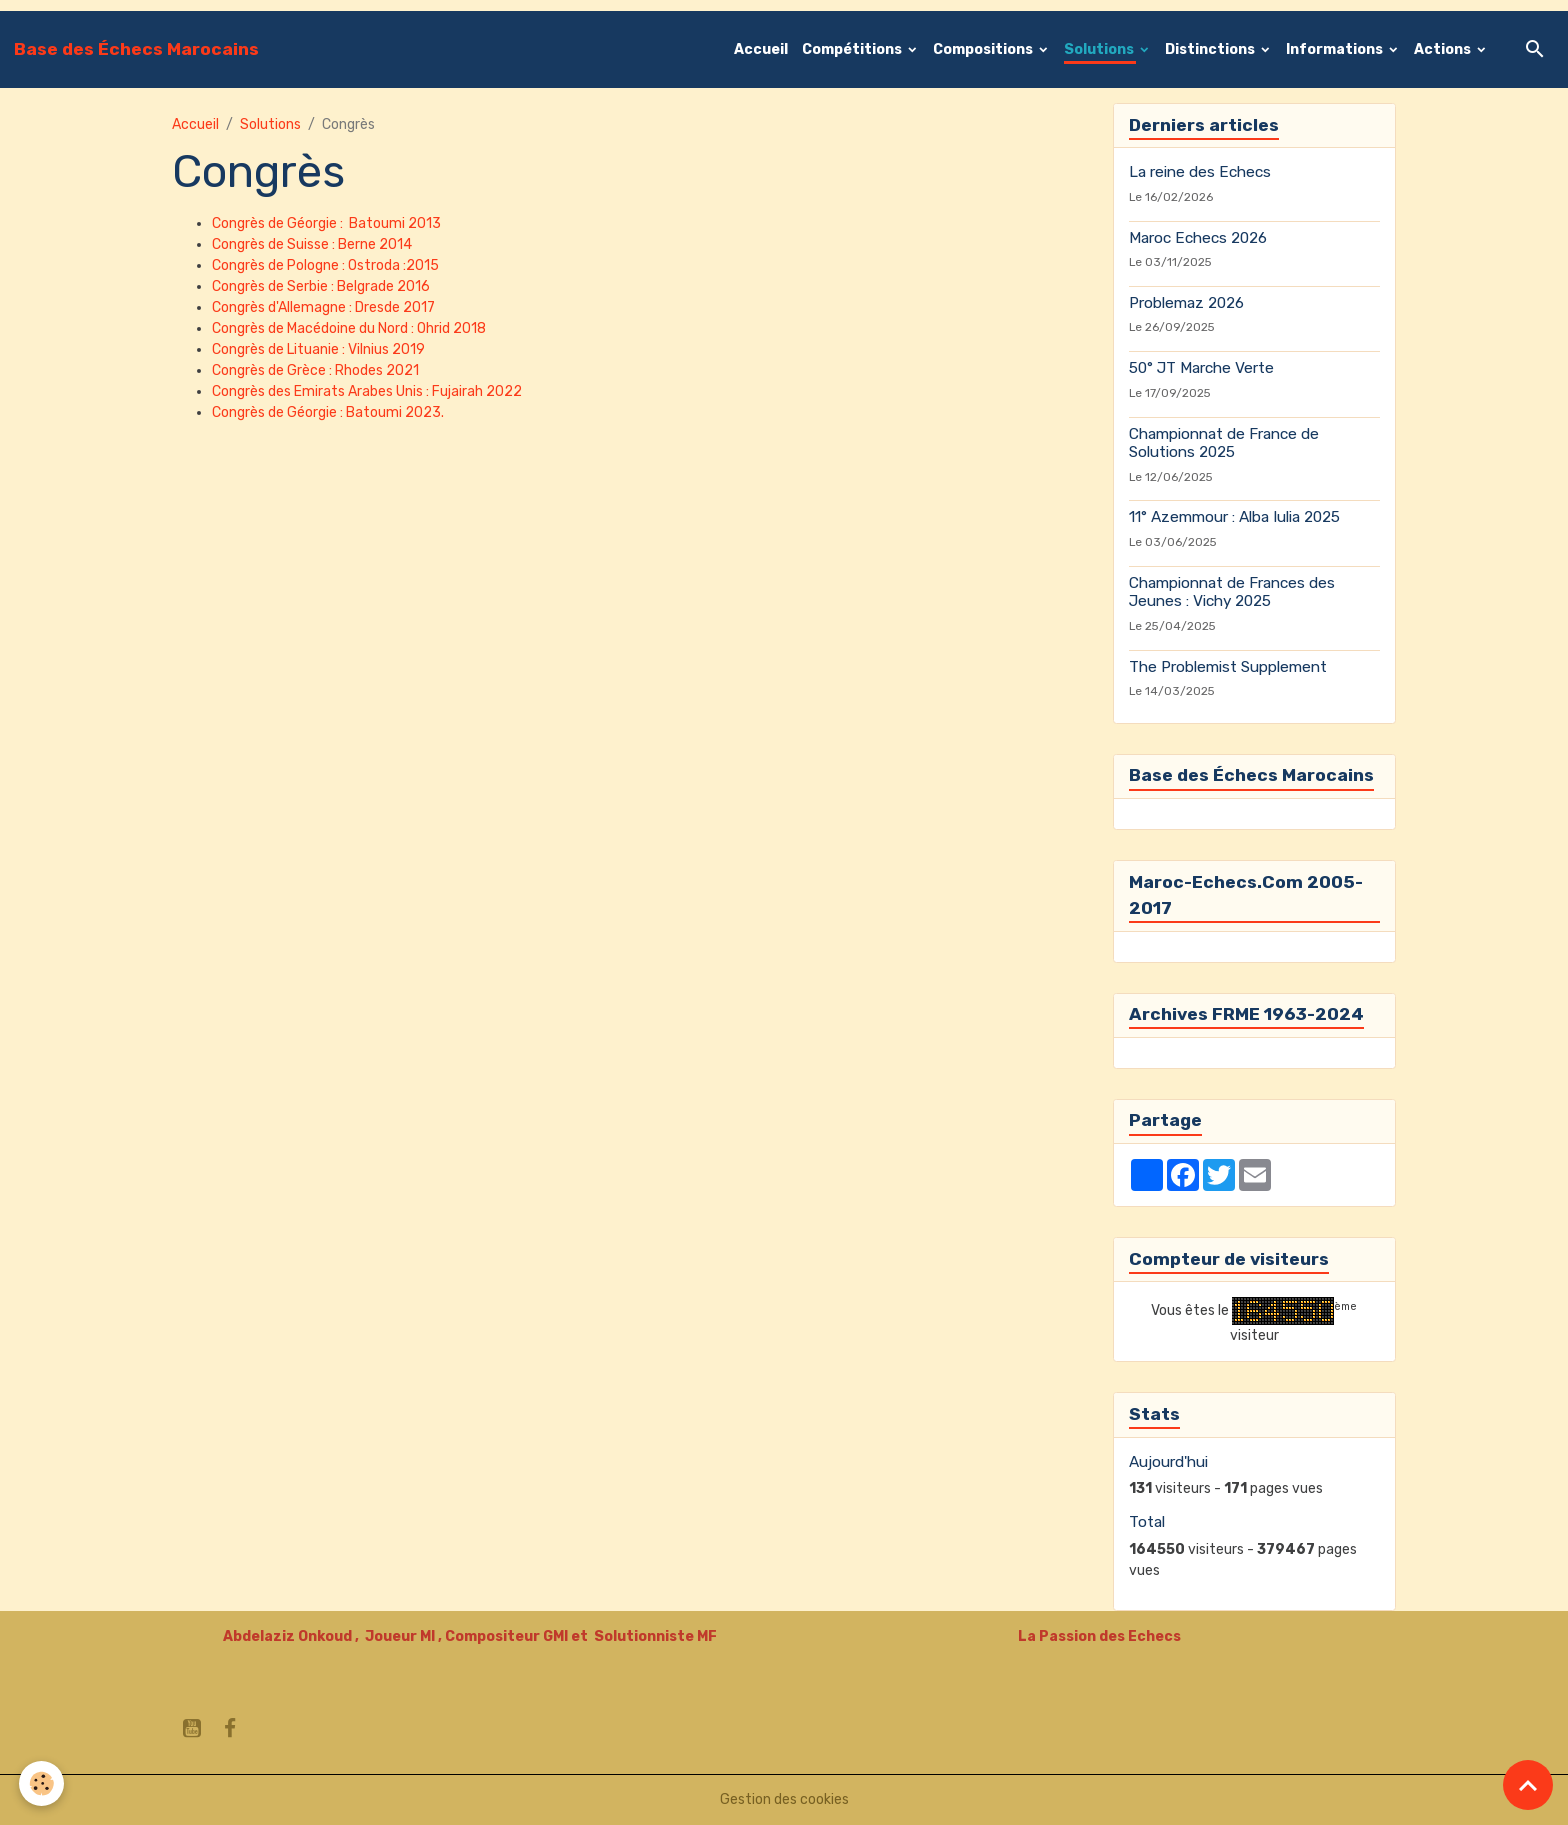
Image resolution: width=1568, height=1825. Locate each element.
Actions (1444, 49)
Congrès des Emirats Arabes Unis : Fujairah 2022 (367, 391)
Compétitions (853, 49)
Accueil (761, 49)
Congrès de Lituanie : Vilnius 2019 (318, 349)
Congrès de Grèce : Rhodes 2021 (315, 370)
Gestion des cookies (784, 1799)
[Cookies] (42, 1783)
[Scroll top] (1528, 1785)
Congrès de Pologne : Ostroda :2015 (327, 265)
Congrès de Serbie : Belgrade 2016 (321, 286)
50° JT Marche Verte (1201, 368)
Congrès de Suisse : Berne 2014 (312, 244)
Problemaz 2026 (1186, 303)
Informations (1336, 49)
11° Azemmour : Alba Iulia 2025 (1234, 517)
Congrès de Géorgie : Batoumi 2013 (326, 223)
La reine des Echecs (1200, 172)
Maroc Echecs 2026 (1198, 238)
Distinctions (1211, 49)
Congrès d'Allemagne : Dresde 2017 (323, 307)
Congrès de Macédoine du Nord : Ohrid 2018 (349, 328)
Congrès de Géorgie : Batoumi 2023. (328, 412)
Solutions (1100, 49)
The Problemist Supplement (1228, 667)
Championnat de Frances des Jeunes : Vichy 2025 (1232, 592)
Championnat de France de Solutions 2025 (1224, 443)
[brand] (136, 49)
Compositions (984, 49)
